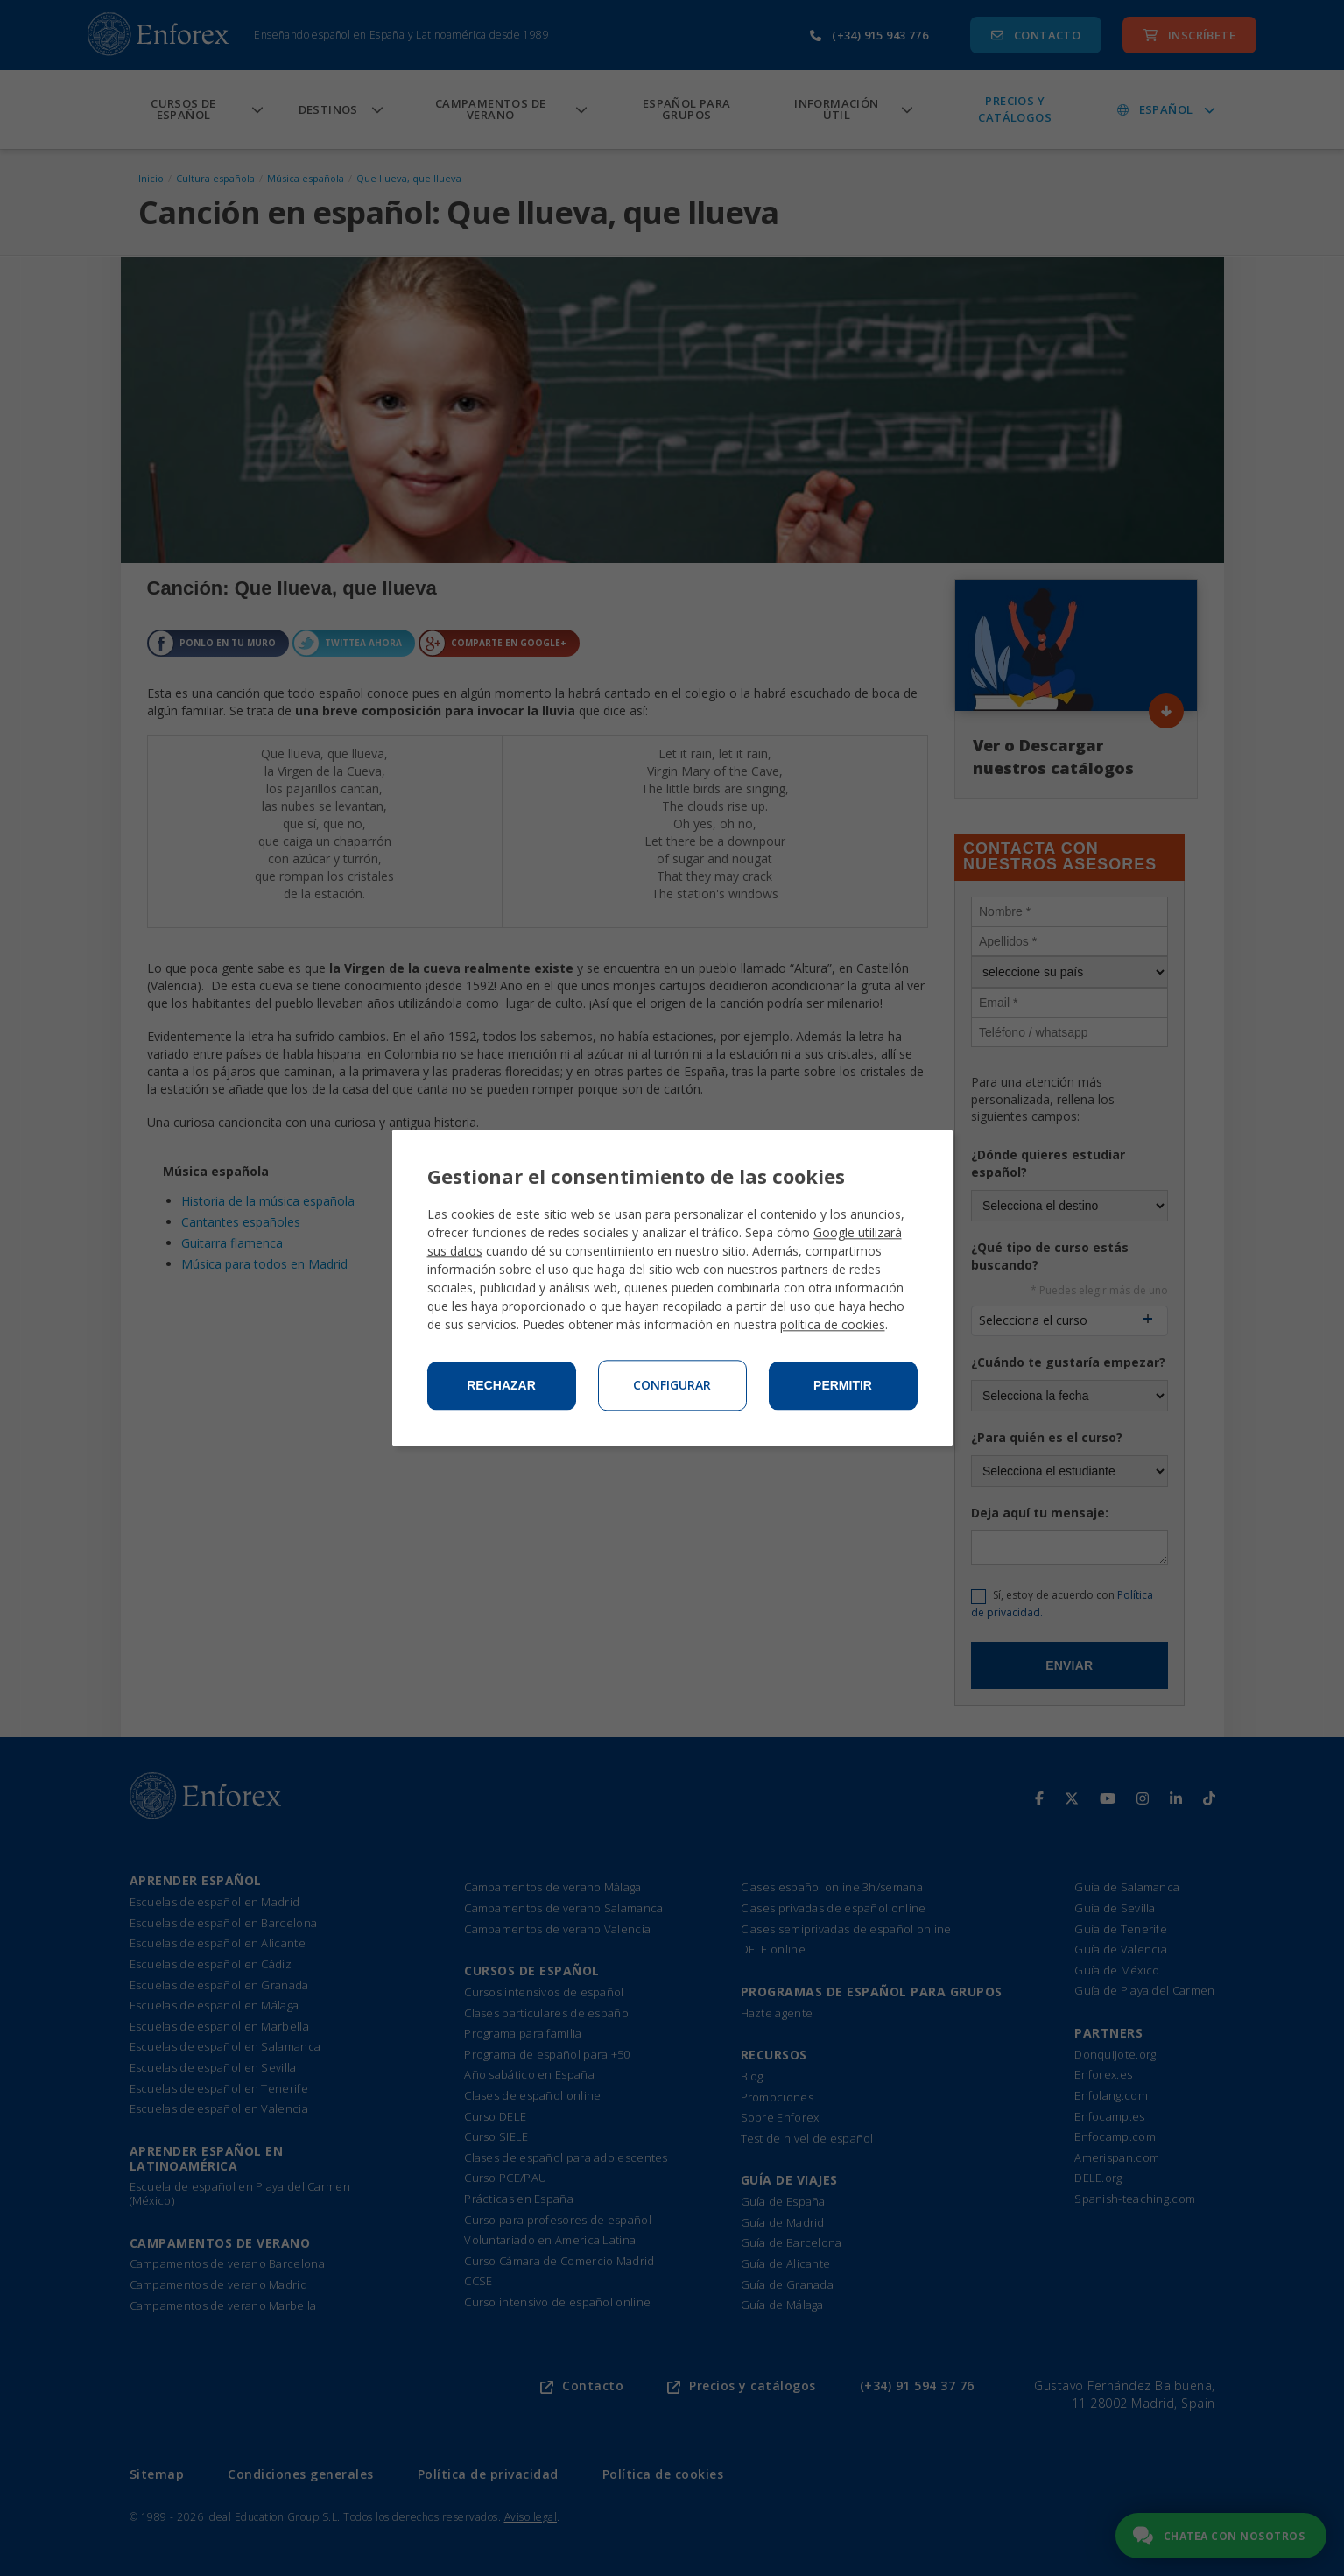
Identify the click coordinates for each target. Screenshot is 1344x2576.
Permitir (842, 1386)
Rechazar (501, 1386)
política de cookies (832, 1325)
